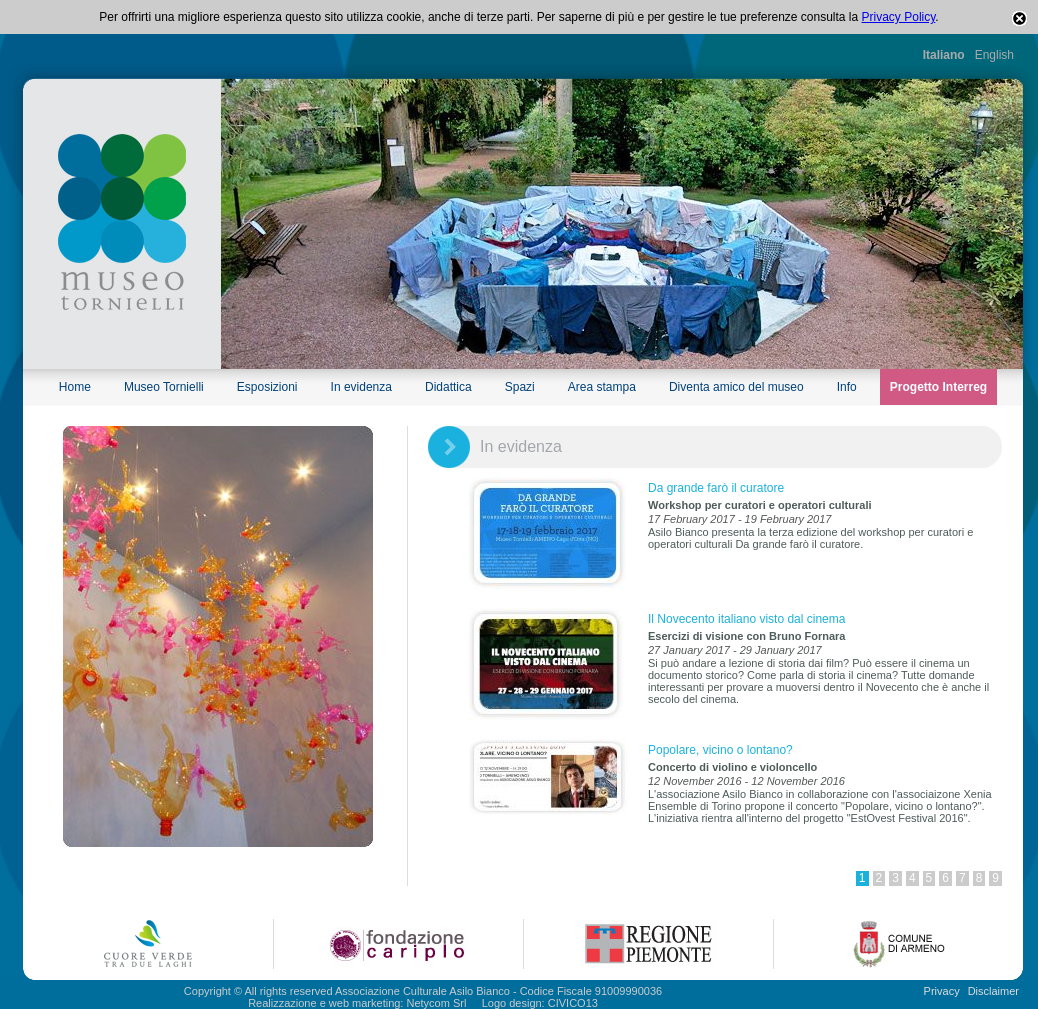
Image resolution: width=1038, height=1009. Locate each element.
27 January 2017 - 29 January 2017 (735, 650)
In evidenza (361, 387)
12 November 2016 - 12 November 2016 (746, 781)
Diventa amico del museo (736, 387)
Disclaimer (993, 991)
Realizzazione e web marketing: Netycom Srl (357, 1003)
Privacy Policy (899, 17)
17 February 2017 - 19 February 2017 (739, 519)
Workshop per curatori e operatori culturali (760, 505)
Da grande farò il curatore (716, 488)
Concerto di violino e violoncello (732, 767)
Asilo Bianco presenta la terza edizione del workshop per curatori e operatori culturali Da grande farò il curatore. (810, 538)
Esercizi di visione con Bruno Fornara (746, 636)
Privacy (942, 991)
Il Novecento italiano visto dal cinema (746, 619)
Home (75, 387)
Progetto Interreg (938, 387)
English (994, 55)
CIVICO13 (573, 1003)
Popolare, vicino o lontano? (720, 750)
